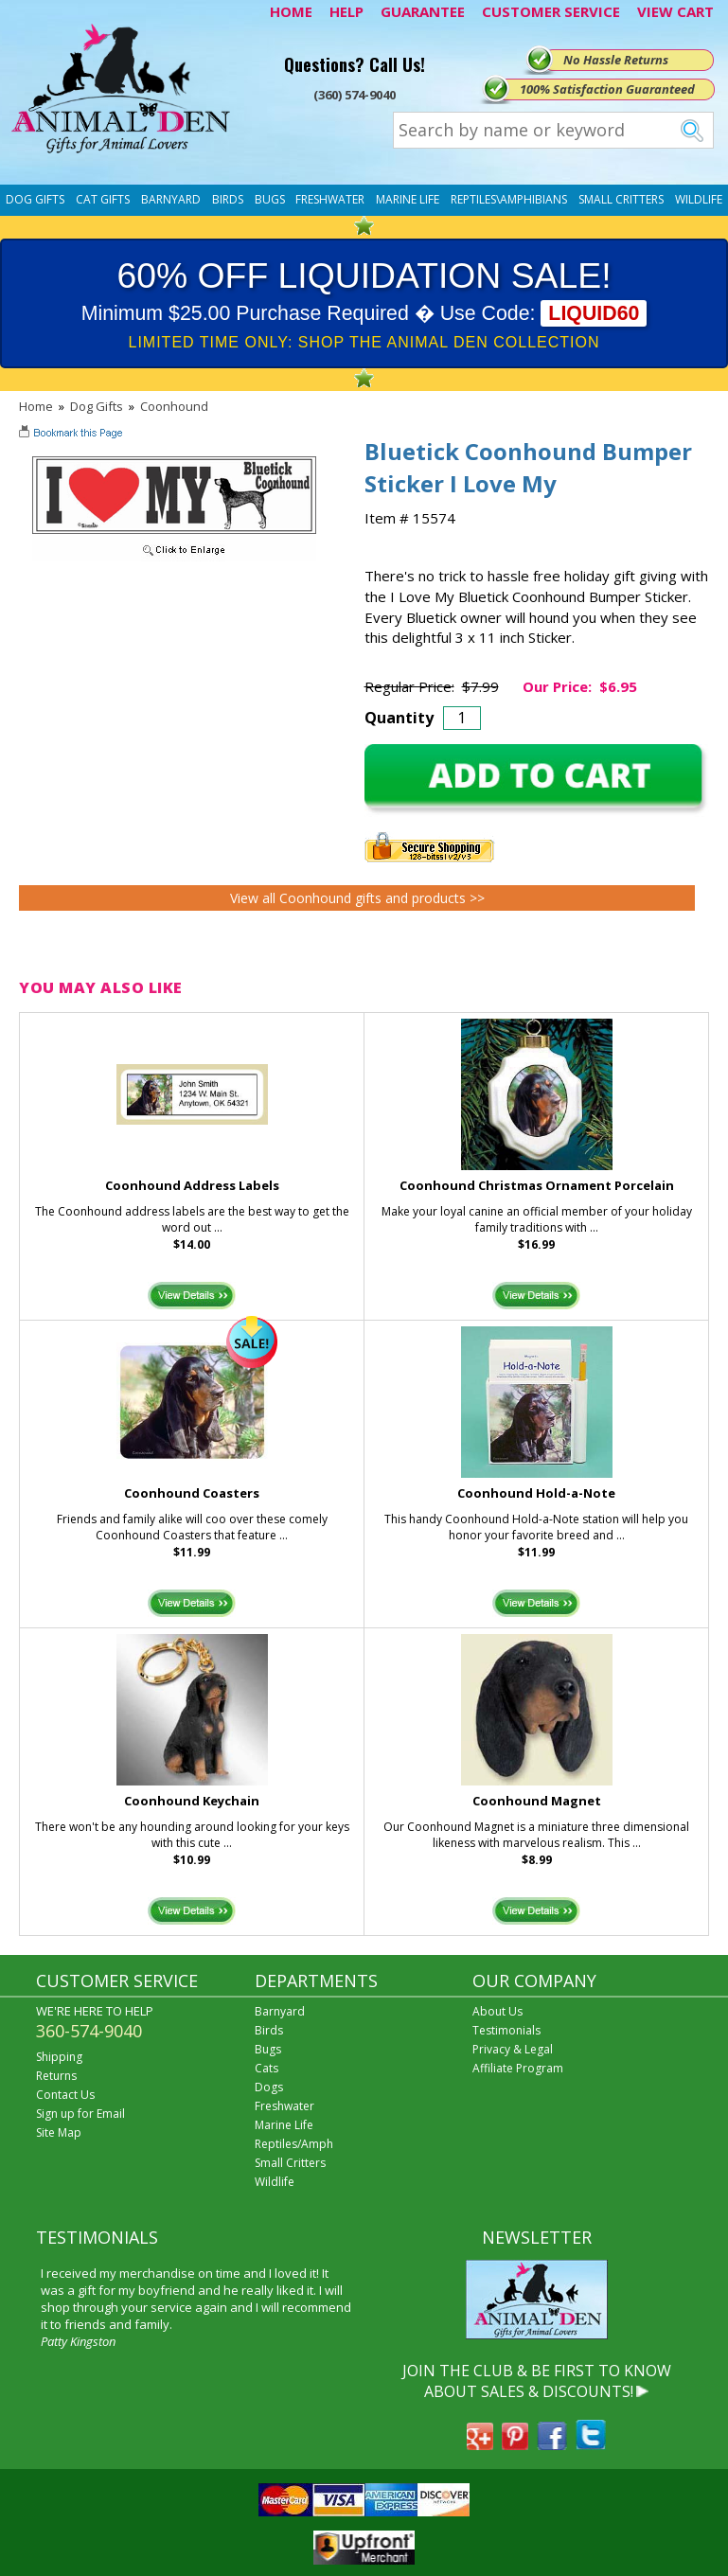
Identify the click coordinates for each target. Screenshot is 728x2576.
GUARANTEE (423, 11)
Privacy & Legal (512, 2049)
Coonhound (174, 406)
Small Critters (621, 199)
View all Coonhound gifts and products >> (357, 898)
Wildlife (698, 199)
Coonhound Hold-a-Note (536, 1492)
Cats (266, 2068)
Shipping (59, 2057)
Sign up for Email (80, 2113)
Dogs (269, 2087)
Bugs (270, 199)
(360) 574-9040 (354, 94)
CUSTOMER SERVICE (551, 11)
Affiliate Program (517, 2068)
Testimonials (506, 2030)
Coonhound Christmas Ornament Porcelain (537, 1185)
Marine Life (407, 199)
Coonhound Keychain (191, 1800)
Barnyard (171, 199)
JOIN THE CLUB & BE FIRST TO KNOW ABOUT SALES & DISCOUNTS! (536, 2381)
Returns (56, 2076)
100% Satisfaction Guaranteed (607, 89)
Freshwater (329, 199)
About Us (497, 2011)
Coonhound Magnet (536, 1800)
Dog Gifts (35, 199)
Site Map (58, 2132)
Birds (227, 199)
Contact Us (65, 2095)
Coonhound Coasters (191, 1492)
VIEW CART (675, 11)
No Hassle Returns (615, 59)
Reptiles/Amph (294, 2144)
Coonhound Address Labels (192, 1185)
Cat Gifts (103, 199)
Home (36, 406)
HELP (346, 11)
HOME (291, 11)
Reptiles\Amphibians (509, 199)
